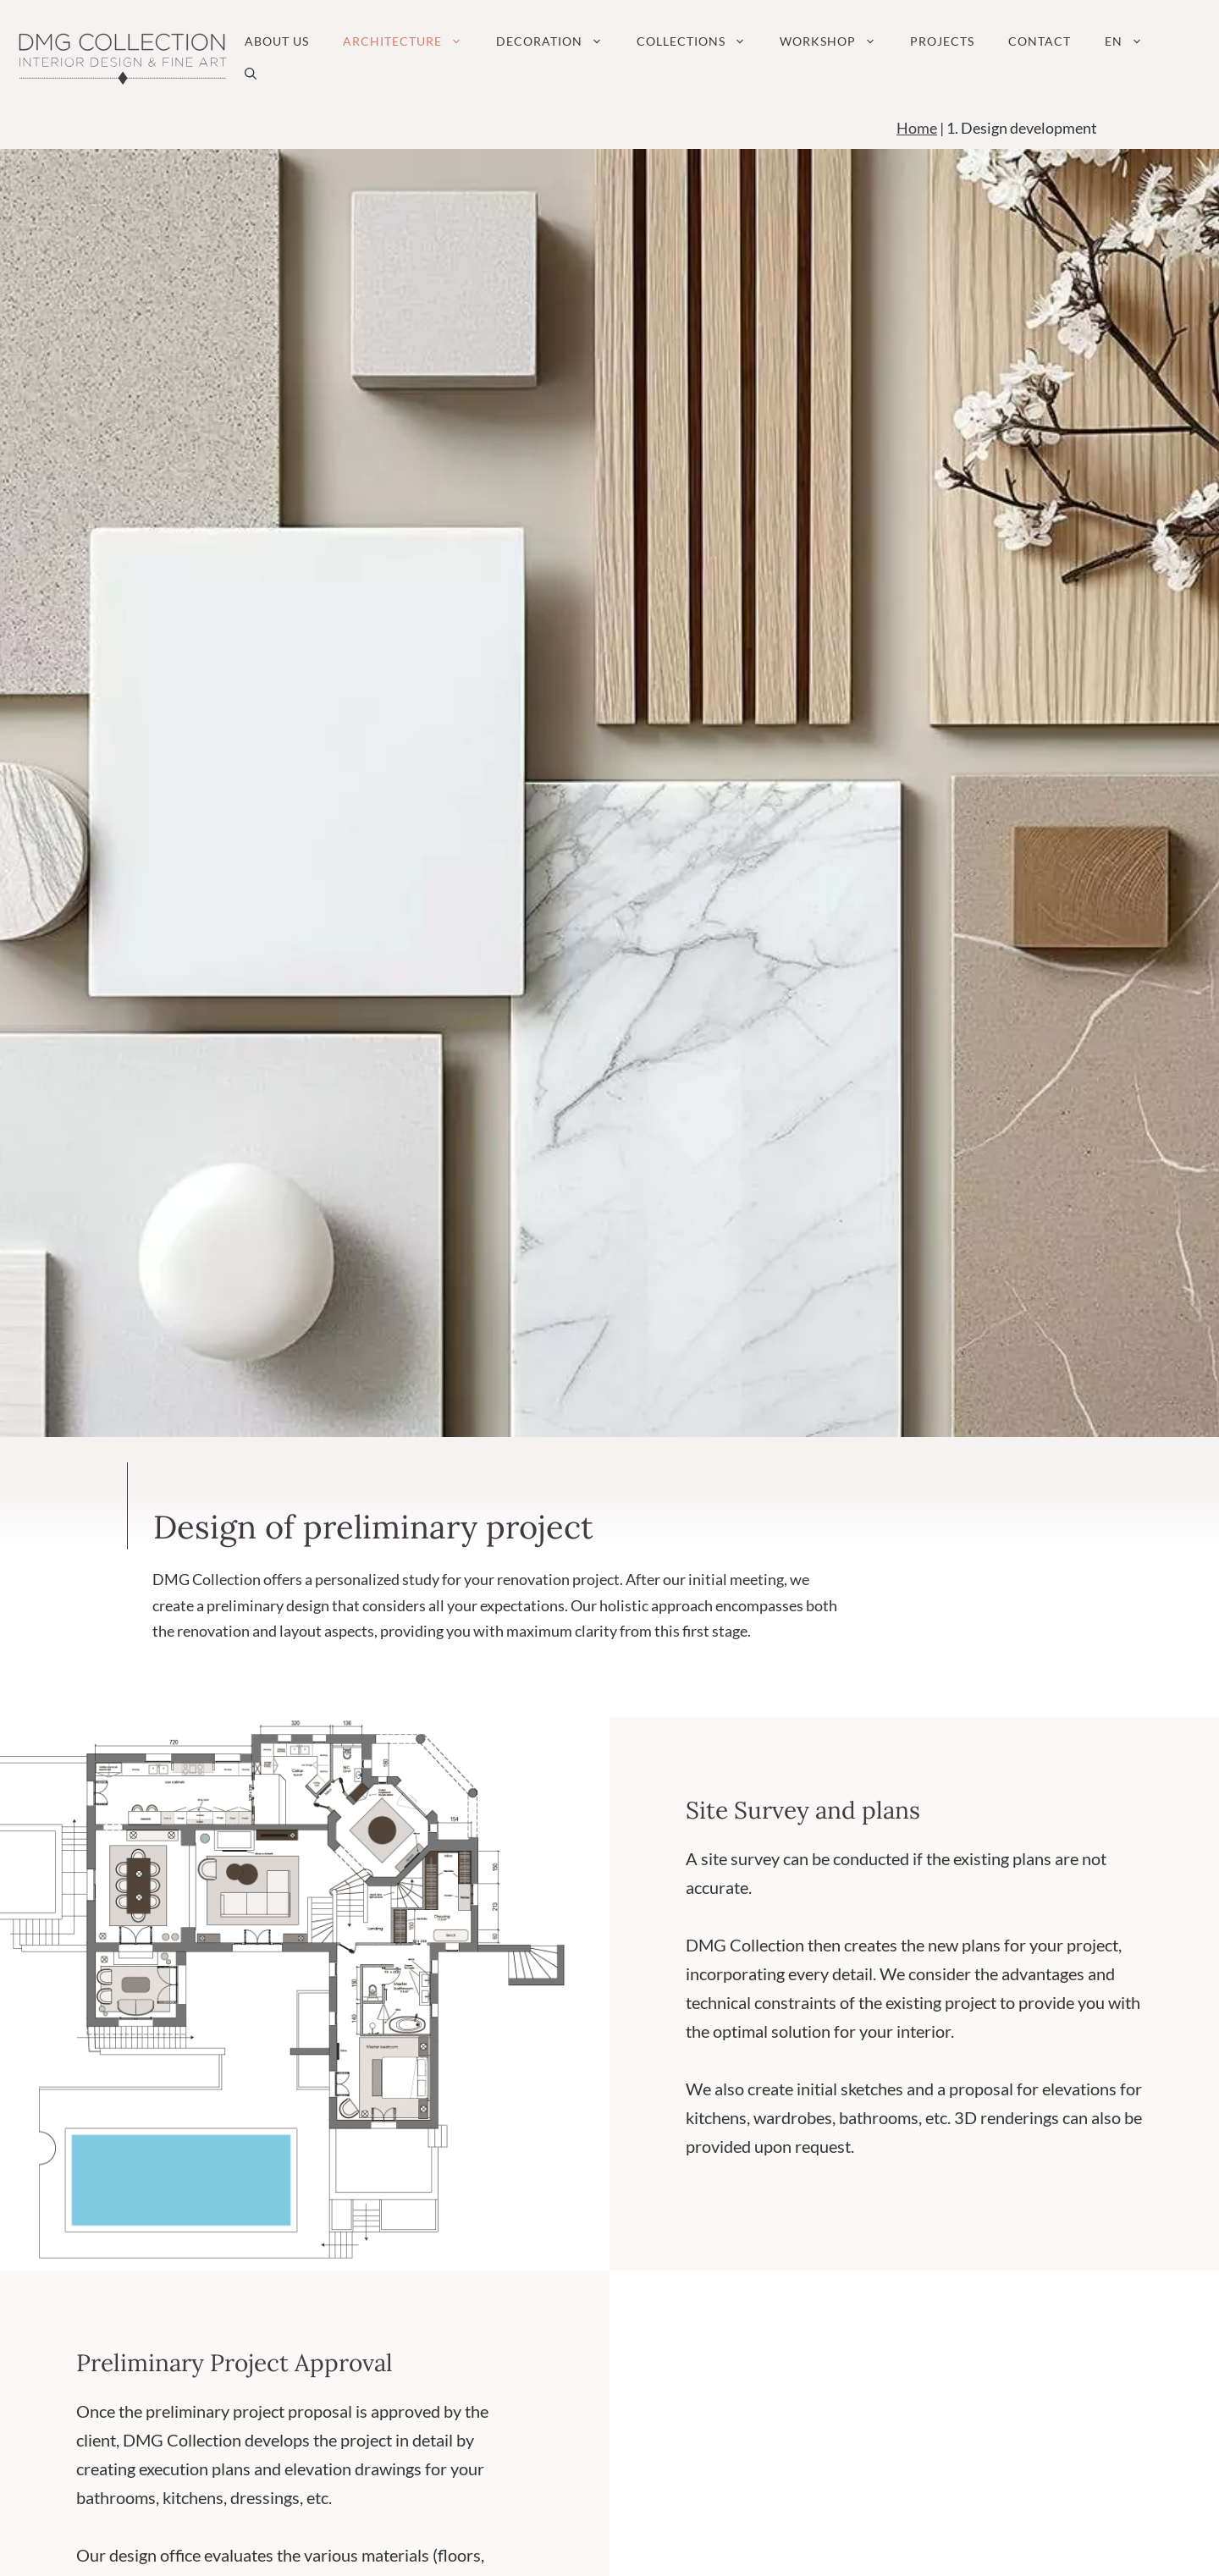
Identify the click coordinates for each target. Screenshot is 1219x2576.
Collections (700, 41)
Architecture (411, 41)
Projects (942, 41)
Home (916, 127)
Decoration (558, 41)
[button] (250, 74)
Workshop (836, 41)
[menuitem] (1124, 41)
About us (277, 41)
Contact (1039, 41)
